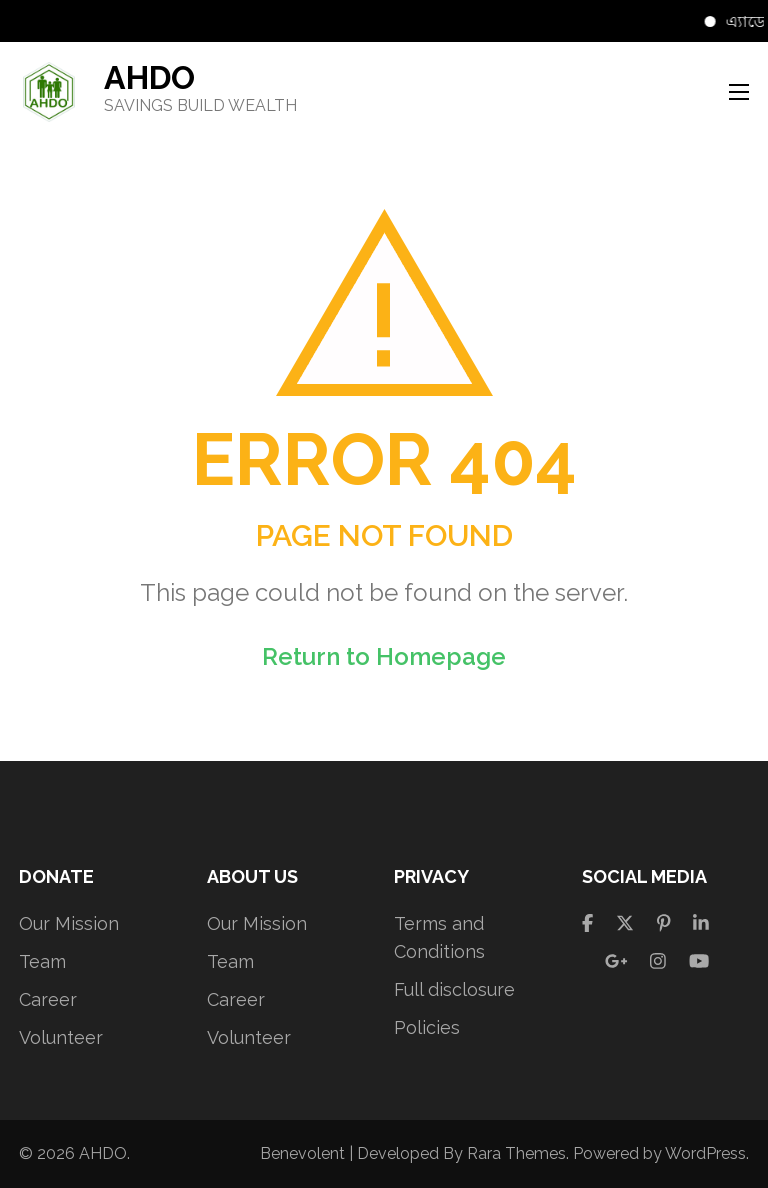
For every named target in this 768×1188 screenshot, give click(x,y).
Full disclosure (454, 989)
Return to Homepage (384, 656)
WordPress (705, 1153)
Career (48, 999)
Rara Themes (516, 1153)
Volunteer (61, 1037)
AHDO (149, 77)
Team (42, 961)
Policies (427, 1027)
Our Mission (69, 923)
